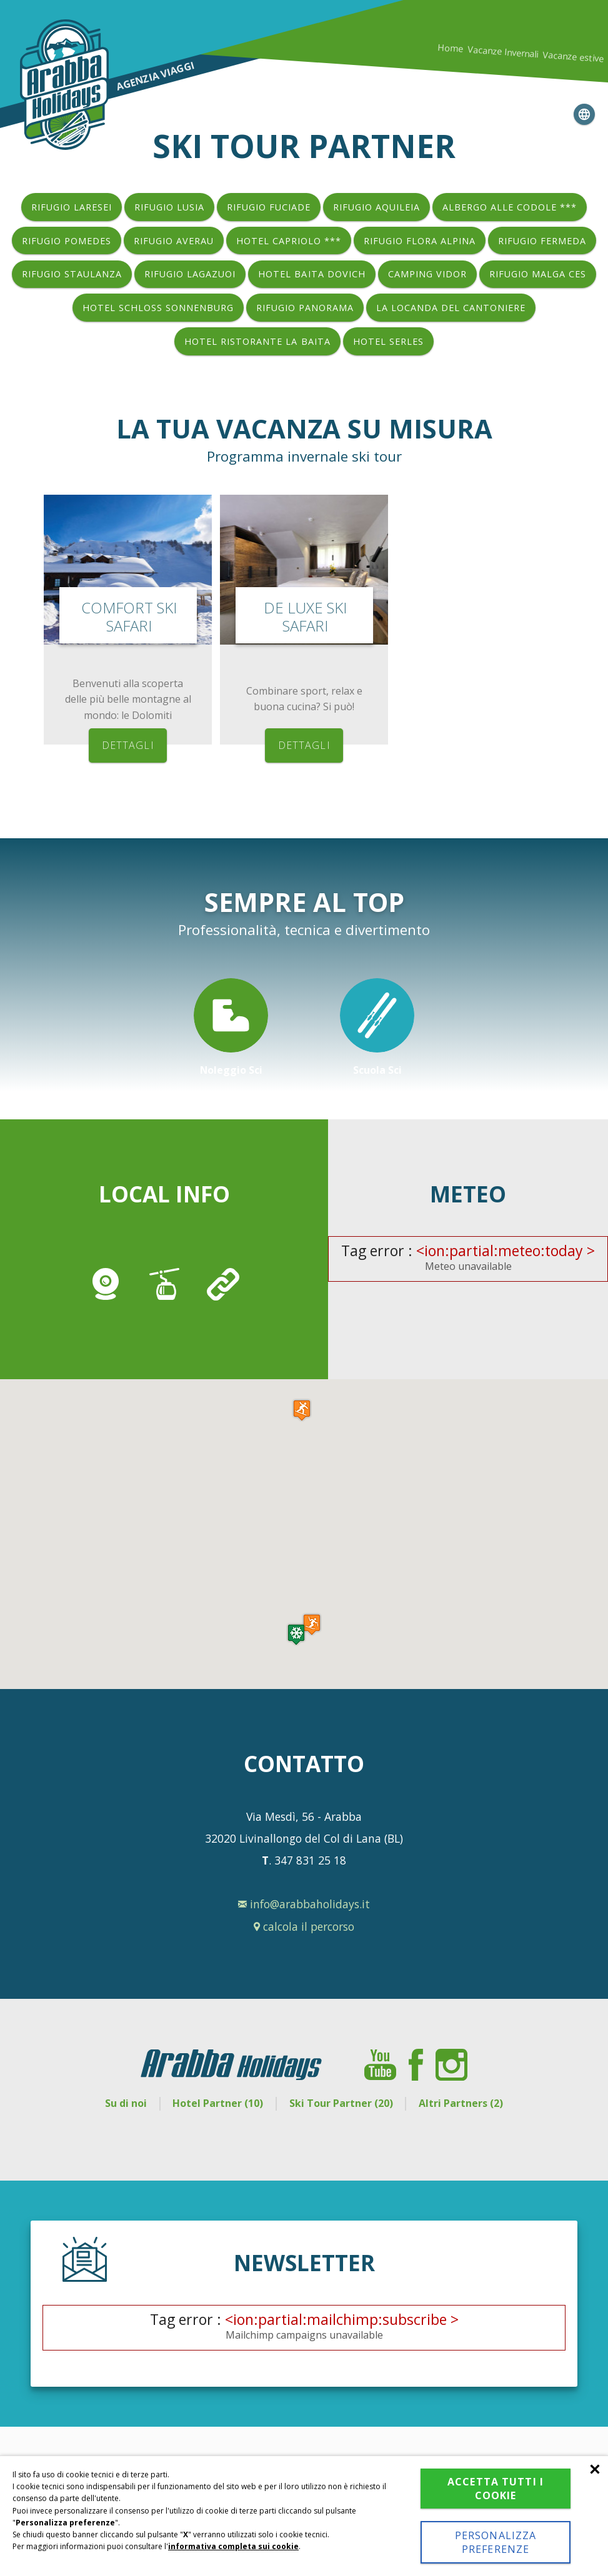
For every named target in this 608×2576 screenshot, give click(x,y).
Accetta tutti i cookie (495, 2488)
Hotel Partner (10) (217, 2103)
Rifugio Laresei (71, 207)
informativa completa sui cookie (233, 2546)
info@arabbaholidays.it (304, 1903)
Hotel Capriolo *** (288, 241)
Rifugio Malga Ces (537, 274)
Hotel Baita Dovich (311, 274)
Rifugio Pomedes (66, 241)
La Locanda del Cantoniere (451, 308)
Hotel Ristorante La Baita (257, 341)
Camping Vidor (427, 274)
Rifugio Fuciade (269, 207)
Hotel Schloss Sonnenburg (158, 308)
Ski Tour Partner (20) (341, 2103)
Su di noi (125, 2103)
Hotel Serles (388, 341)
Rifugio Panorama (305, 308)
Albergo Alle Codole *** (509, 207)
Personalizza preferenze (495, 2542)
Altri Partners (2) (462, 2103)
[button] (296, 1634)
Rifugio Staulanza (72, 274)
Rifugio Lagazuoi (190, 274)
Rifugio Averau (174, 241)
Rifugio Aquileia (376, 207)
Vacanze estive (573, 57)
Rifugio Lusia (169, 207)
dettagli (128, 745)
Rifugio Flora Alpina (420, 241)
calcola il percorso (304, 1926)
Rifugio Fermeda (542, 241)
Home (450, 48)
